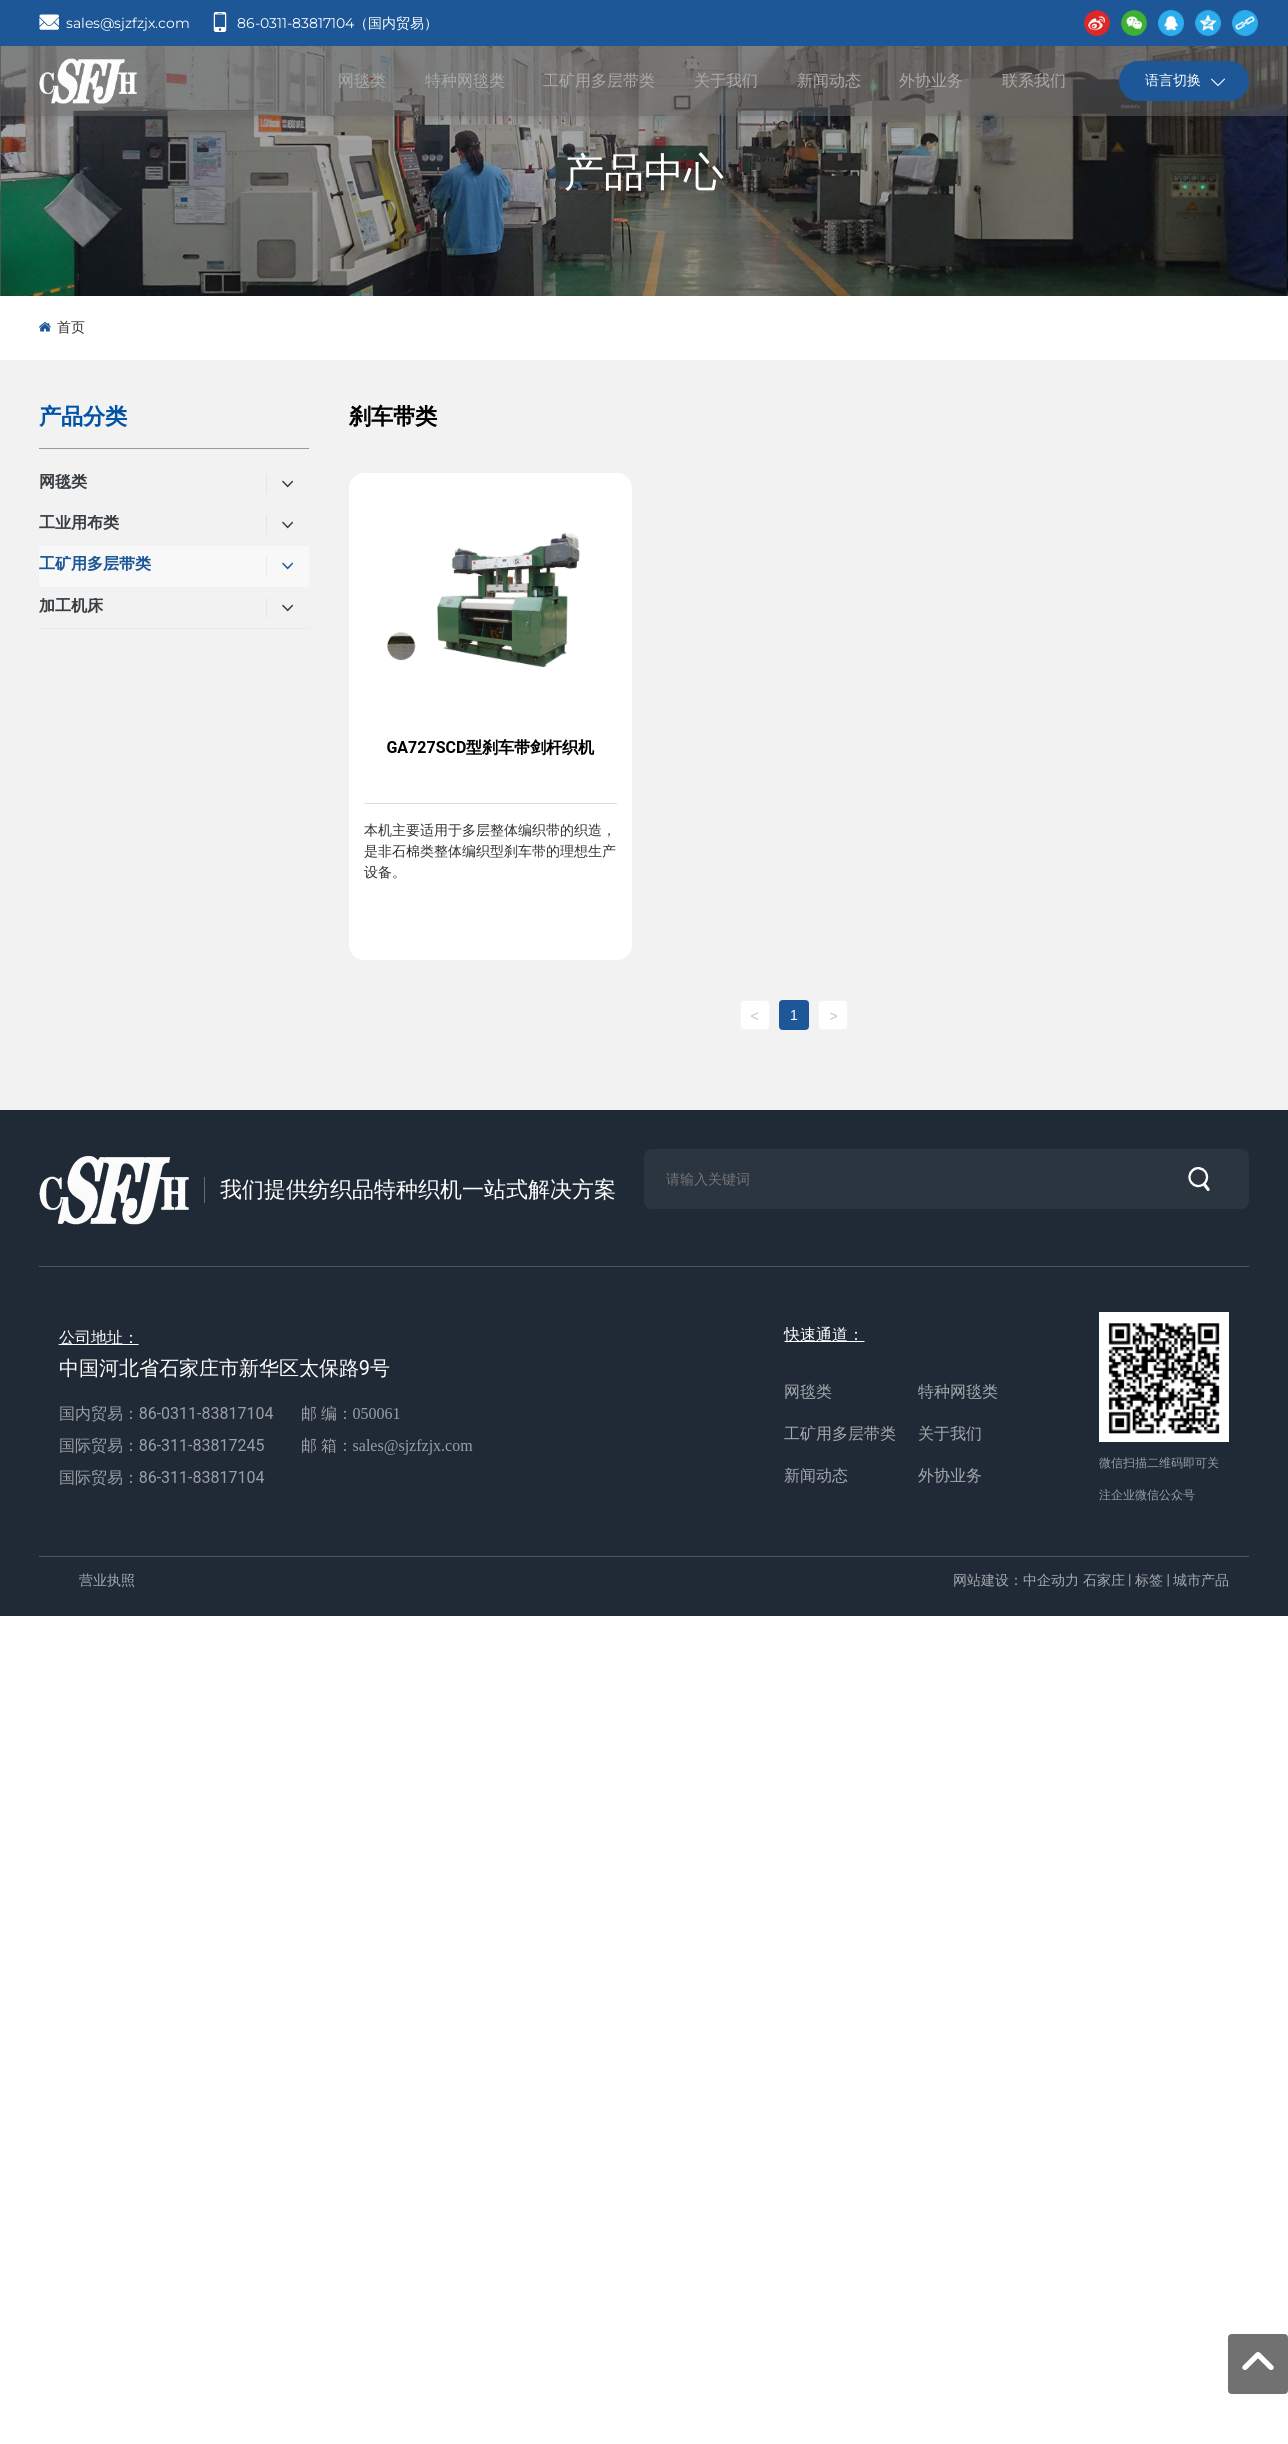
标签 (1149, 1580)
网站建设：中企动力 (1016, 1580)
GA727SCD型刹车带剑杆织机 (490, 747)
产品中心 (644, 171)
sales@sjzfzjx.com (128, 23)
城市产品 (1201, 1580)
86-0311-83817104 (206, 1413)
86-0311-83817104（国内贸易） (337, 23)
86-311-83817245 (204, 1445)
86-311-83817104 (202, 1477)
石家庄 (1104, 1580)
